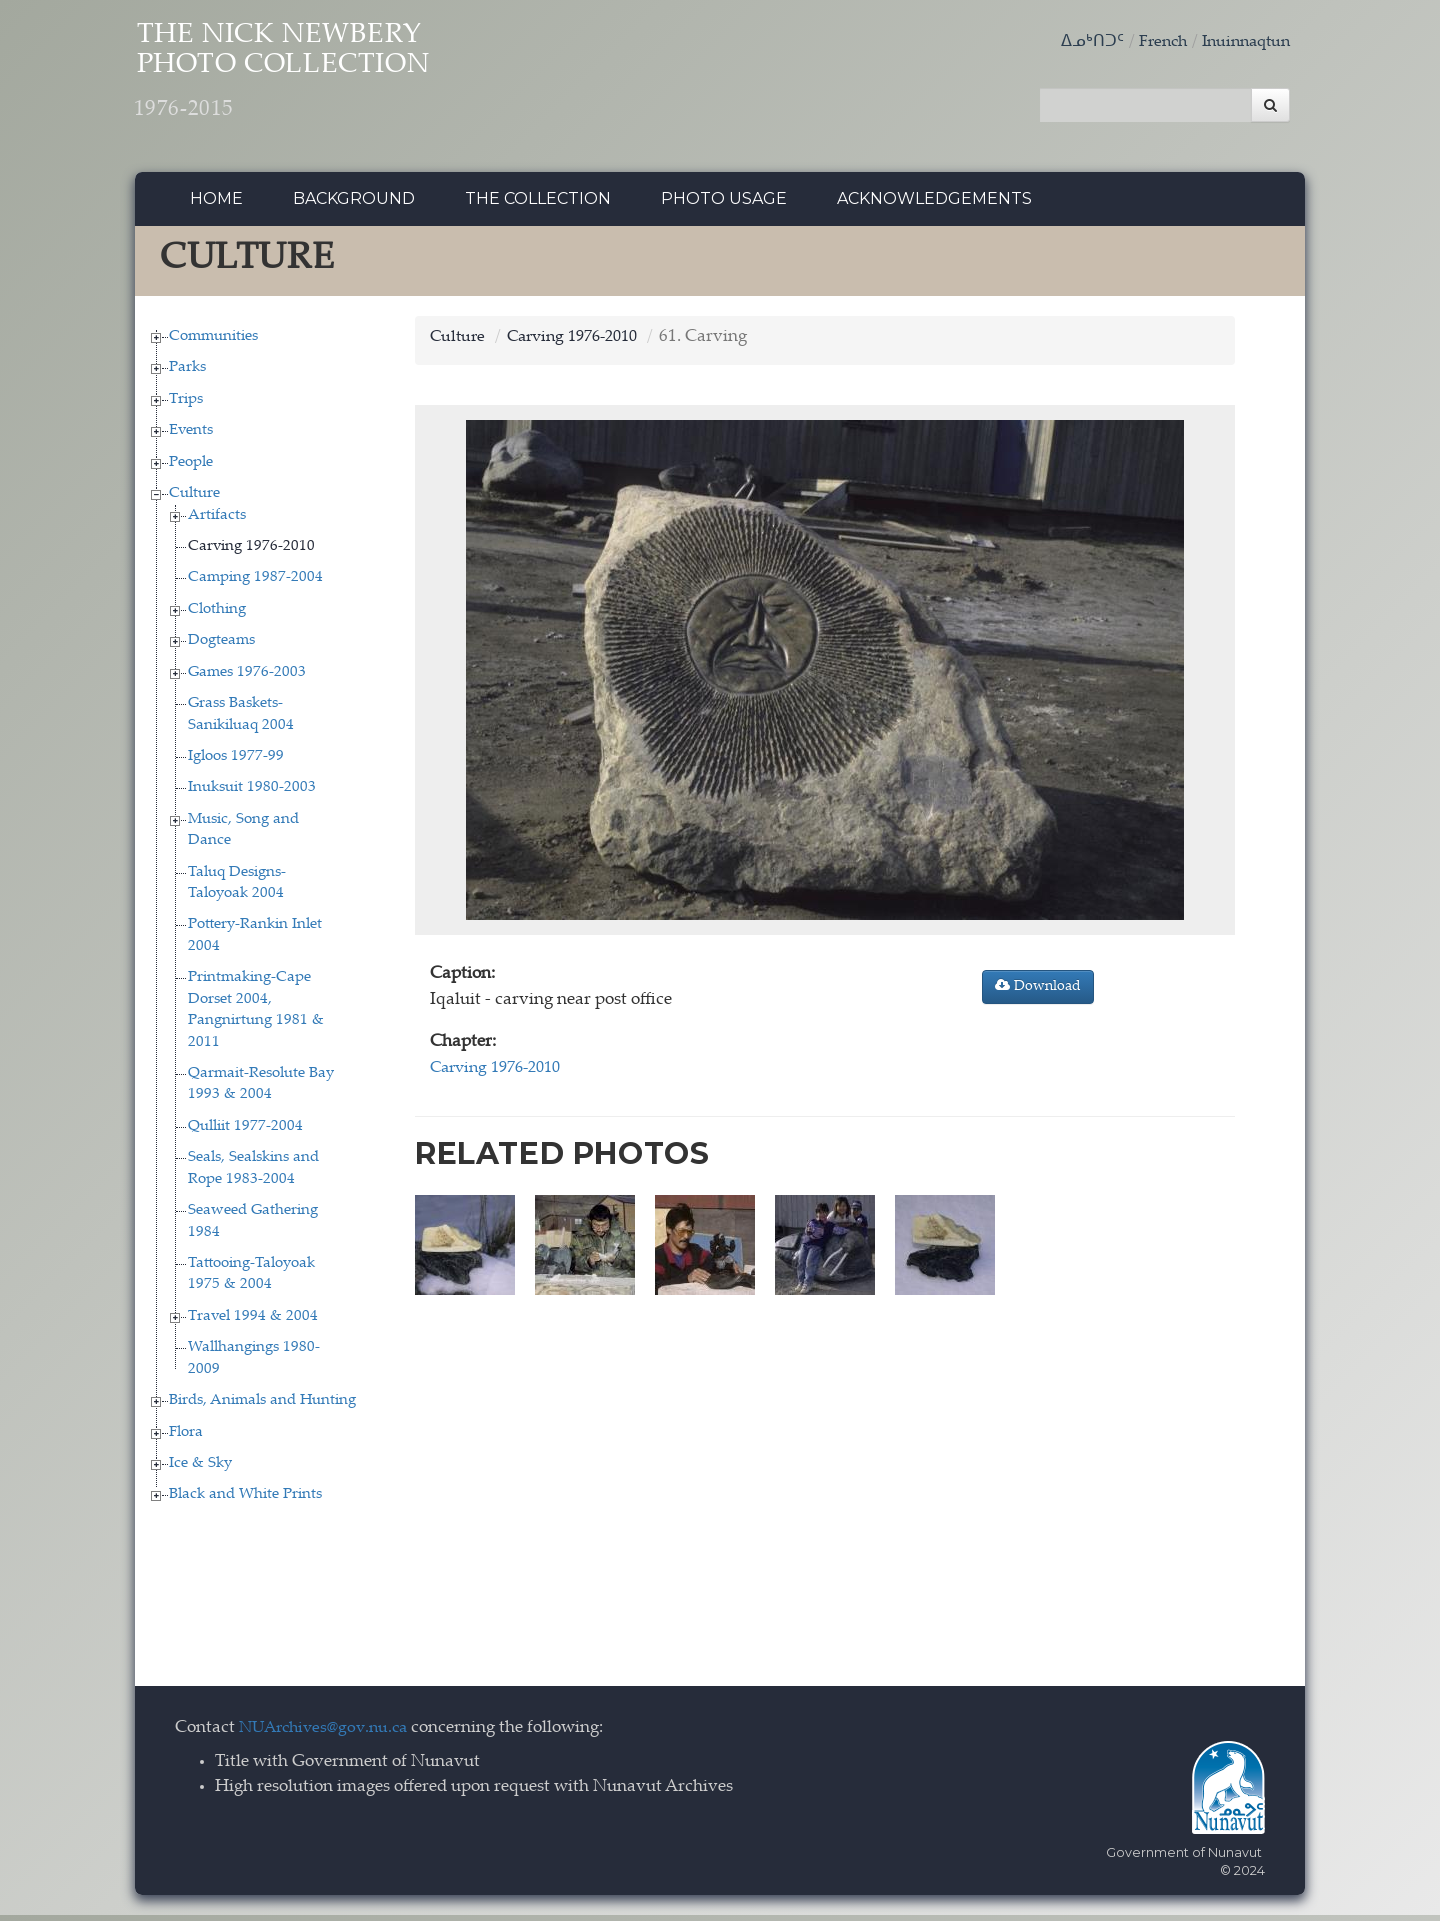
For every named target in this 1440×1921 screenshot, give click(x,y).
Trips (186, 404)
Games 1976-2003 (247, 677)
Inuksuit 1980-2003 (252, 793)
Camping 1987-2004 (255, 583)
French (1153, 42)
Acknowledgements (934, 204)
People (191, 467)
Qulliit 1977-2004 (245, 1131)
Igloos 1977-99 (236, 761)
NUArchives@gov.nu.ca (329, 1733)
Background (354, 204)
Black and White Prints (245, 1500)
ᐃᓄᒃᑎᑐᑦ (1080, 42)
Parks (187, 373)
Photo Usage (724, 204)
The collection (538, 204)
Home (216, 204)
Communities (213, 341)
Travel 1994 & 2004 (253, 1321)
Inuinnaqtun (1242, 42)
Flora (186, 1437)
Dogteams (221, 646)
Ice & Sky (200, 1468)
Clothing (217, 614)
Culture (194, 499)
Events (191, 436)
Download (1038, 992)
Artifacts (217, 520)
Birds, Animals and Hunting (262, 1406)
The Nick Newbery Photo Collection (320, 80)
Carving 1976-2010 (251, 551)
